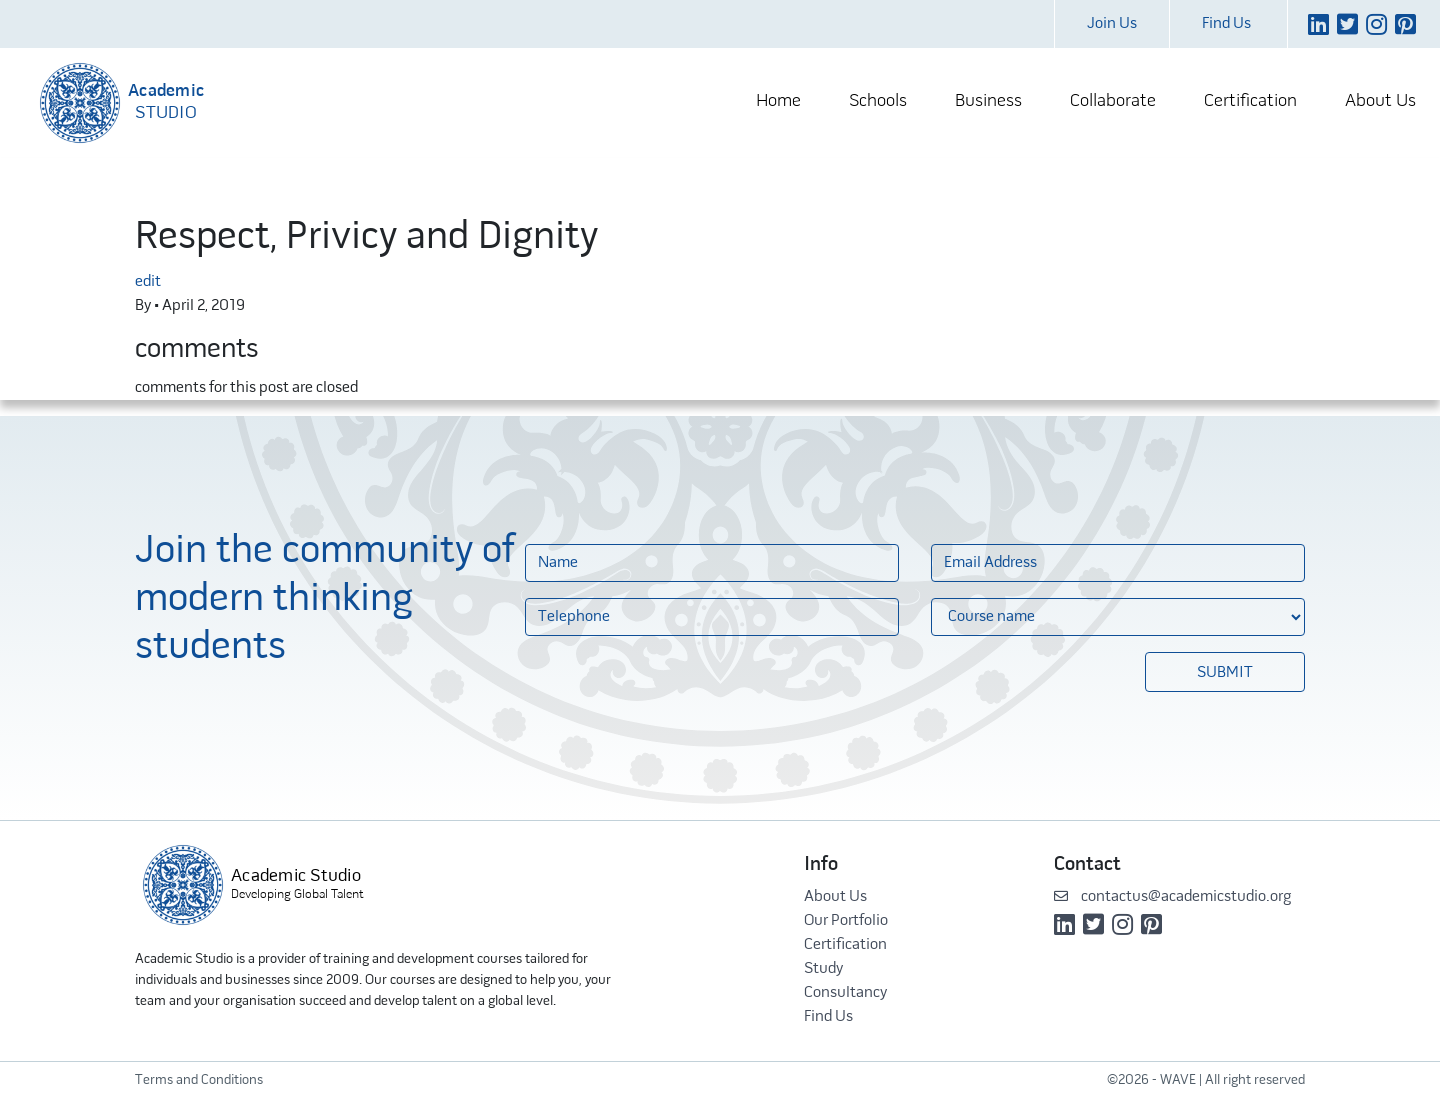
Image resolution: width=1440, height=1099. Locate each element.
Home (778, 101)
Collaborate (1113, 101)
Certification (1250, 101)
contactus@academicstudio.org (1172, 897)
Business (988, 101)
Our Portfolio (846, 921)
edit (148, 282)
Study (823, 969)
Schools (878, 101)
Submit (1225, 673)
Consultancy (845, 993)
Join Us (1112, 24)
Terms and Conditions (199, 1080)
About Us (1380, 101)
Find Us (1226, 24)
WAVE (1178, 1080)
